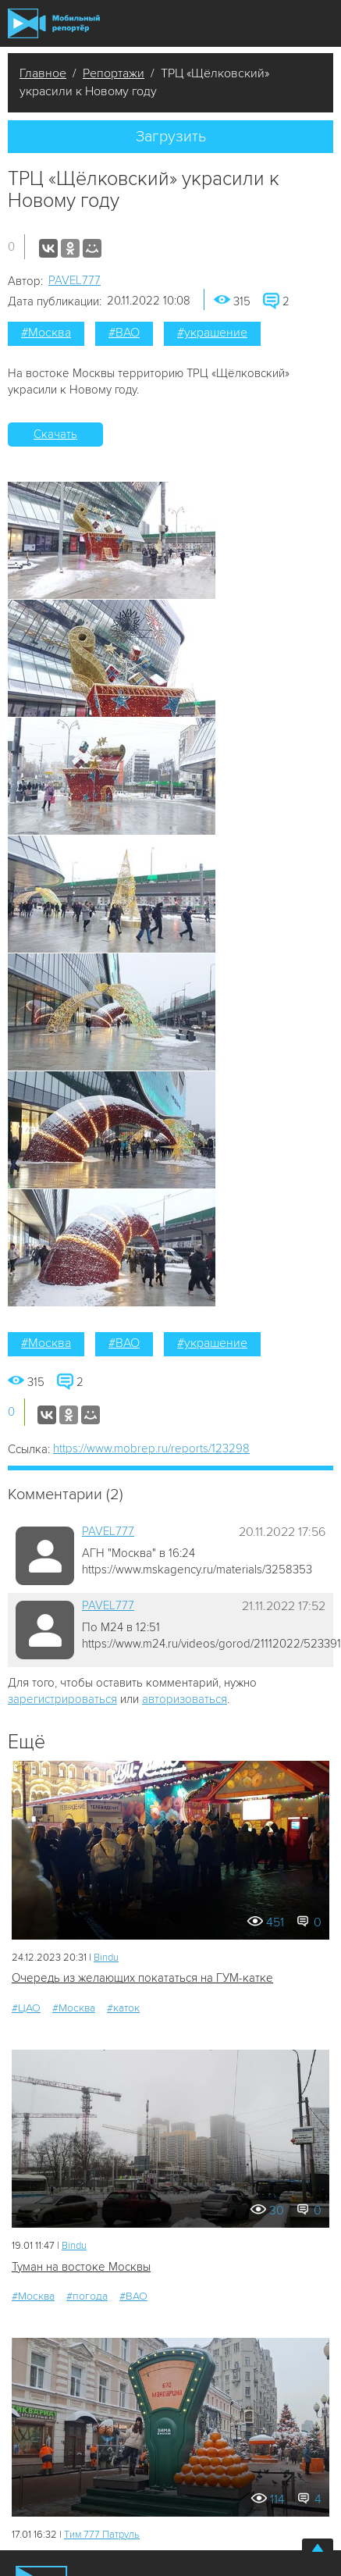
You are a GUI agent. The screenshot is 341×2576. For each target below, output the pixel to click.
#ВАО (124, 332)
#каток (123, 2008)
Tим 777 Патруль (102, 2534)
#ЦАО (26, 2008)
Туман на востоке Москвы (81, 2267)
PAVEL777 (74, 280)
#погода (87, 2296)
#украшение (212, 332)
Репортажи (113, 73)
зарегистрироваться (62, 1699)
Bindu (106, 1957)
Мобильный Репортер (54, 23)
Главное (43, 73)
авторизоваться (184, 1699)
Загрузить (171, 136)
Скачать (55, 434)
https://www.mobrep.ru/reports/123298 (151, 1448)
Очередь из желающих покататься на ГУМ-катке (142, 1978)
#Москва (46, 332)
